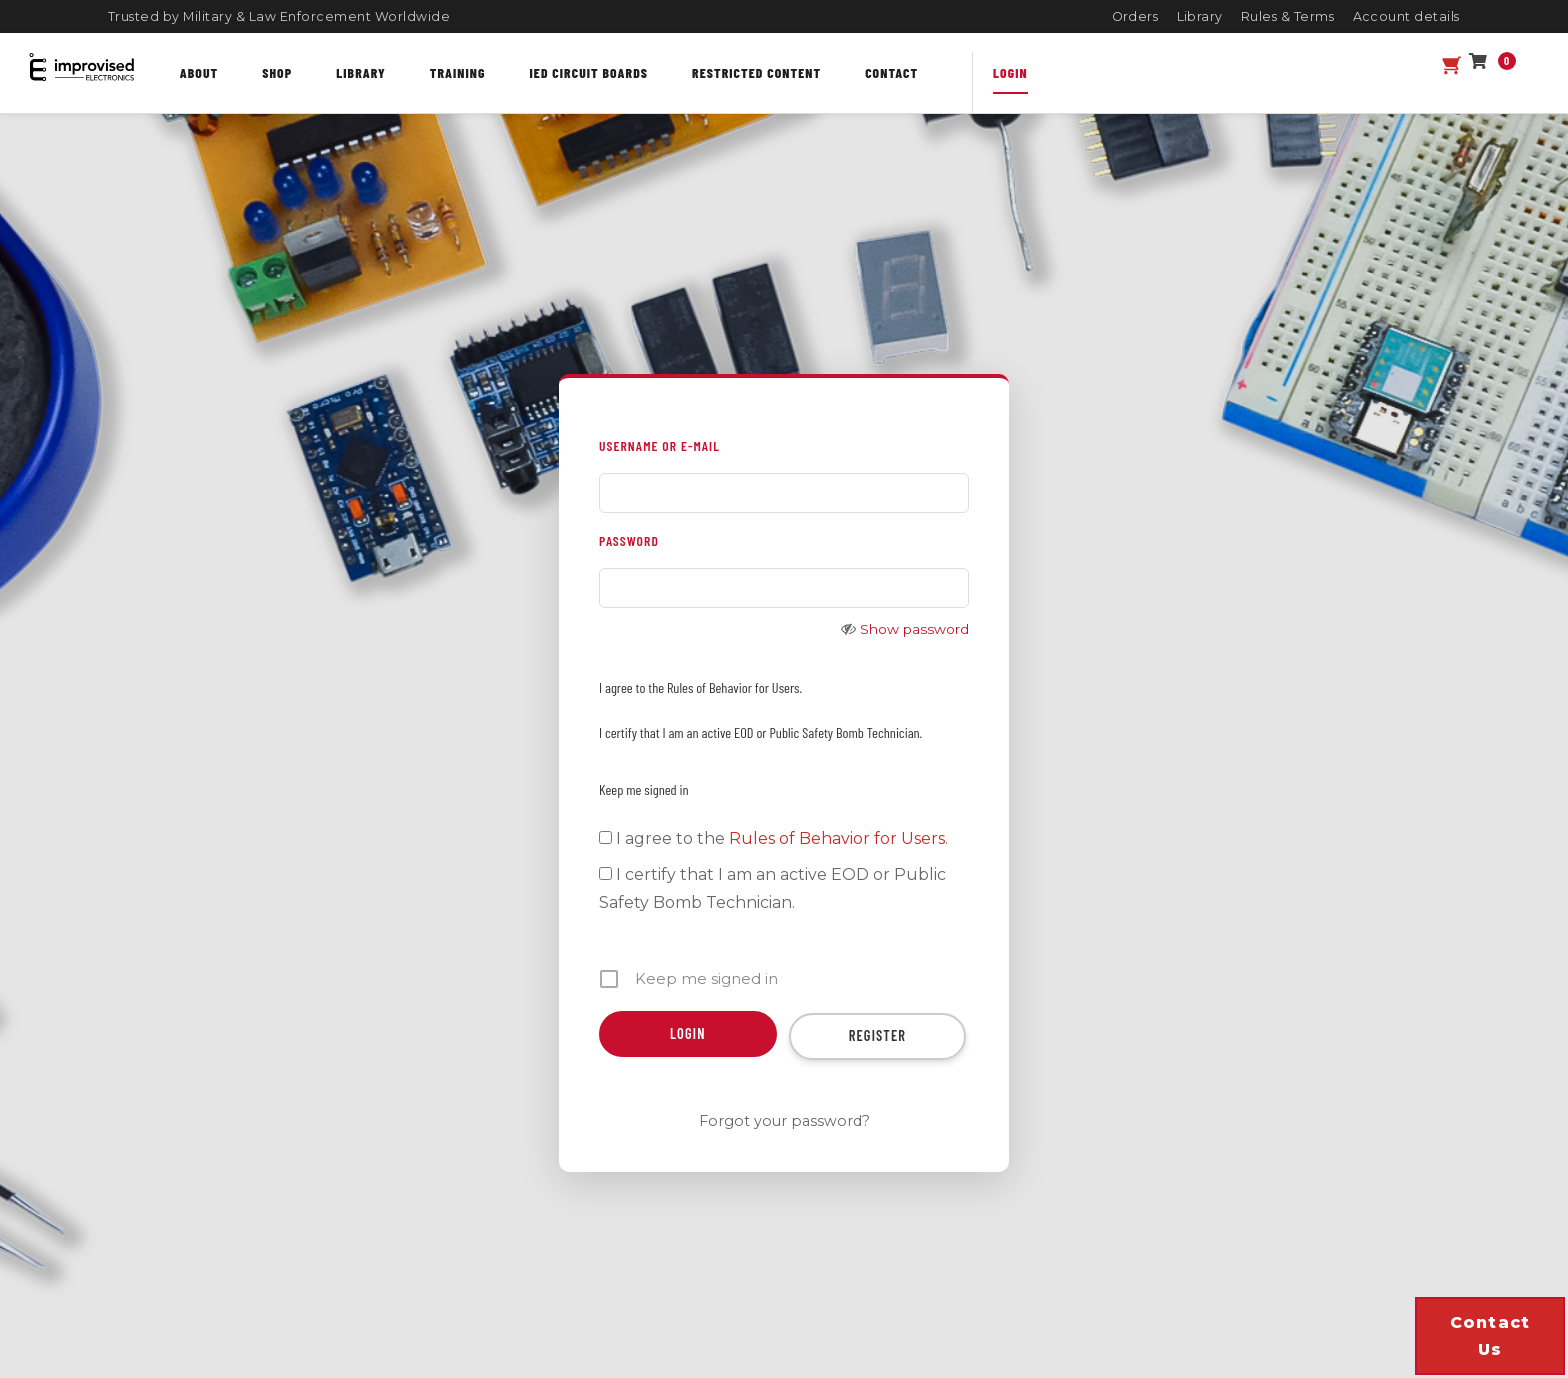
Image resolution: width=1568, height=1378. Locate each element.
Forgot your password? (784, 1121)
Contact (891, 72)
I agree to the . (773, 838)
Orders (1135, 16)
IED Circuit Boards (589, 72)
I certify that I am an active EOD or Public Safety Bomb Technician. (760, 732)
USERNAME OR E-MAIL (659, 445)
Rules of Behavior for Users (837, 838)
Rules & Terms (1288, 16)
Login (1010, 72)
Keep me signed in (644, 789)
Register (878, 1035)
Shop (277, 72)
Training (458, 72)
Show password (914, 629)
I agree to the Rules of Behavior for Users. (700, 687)
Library (1200, 16)
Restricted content (756, 72)
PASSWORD (629, 540)
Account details (1407, 16)
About (199, 72)
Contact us (1490, 1336)
